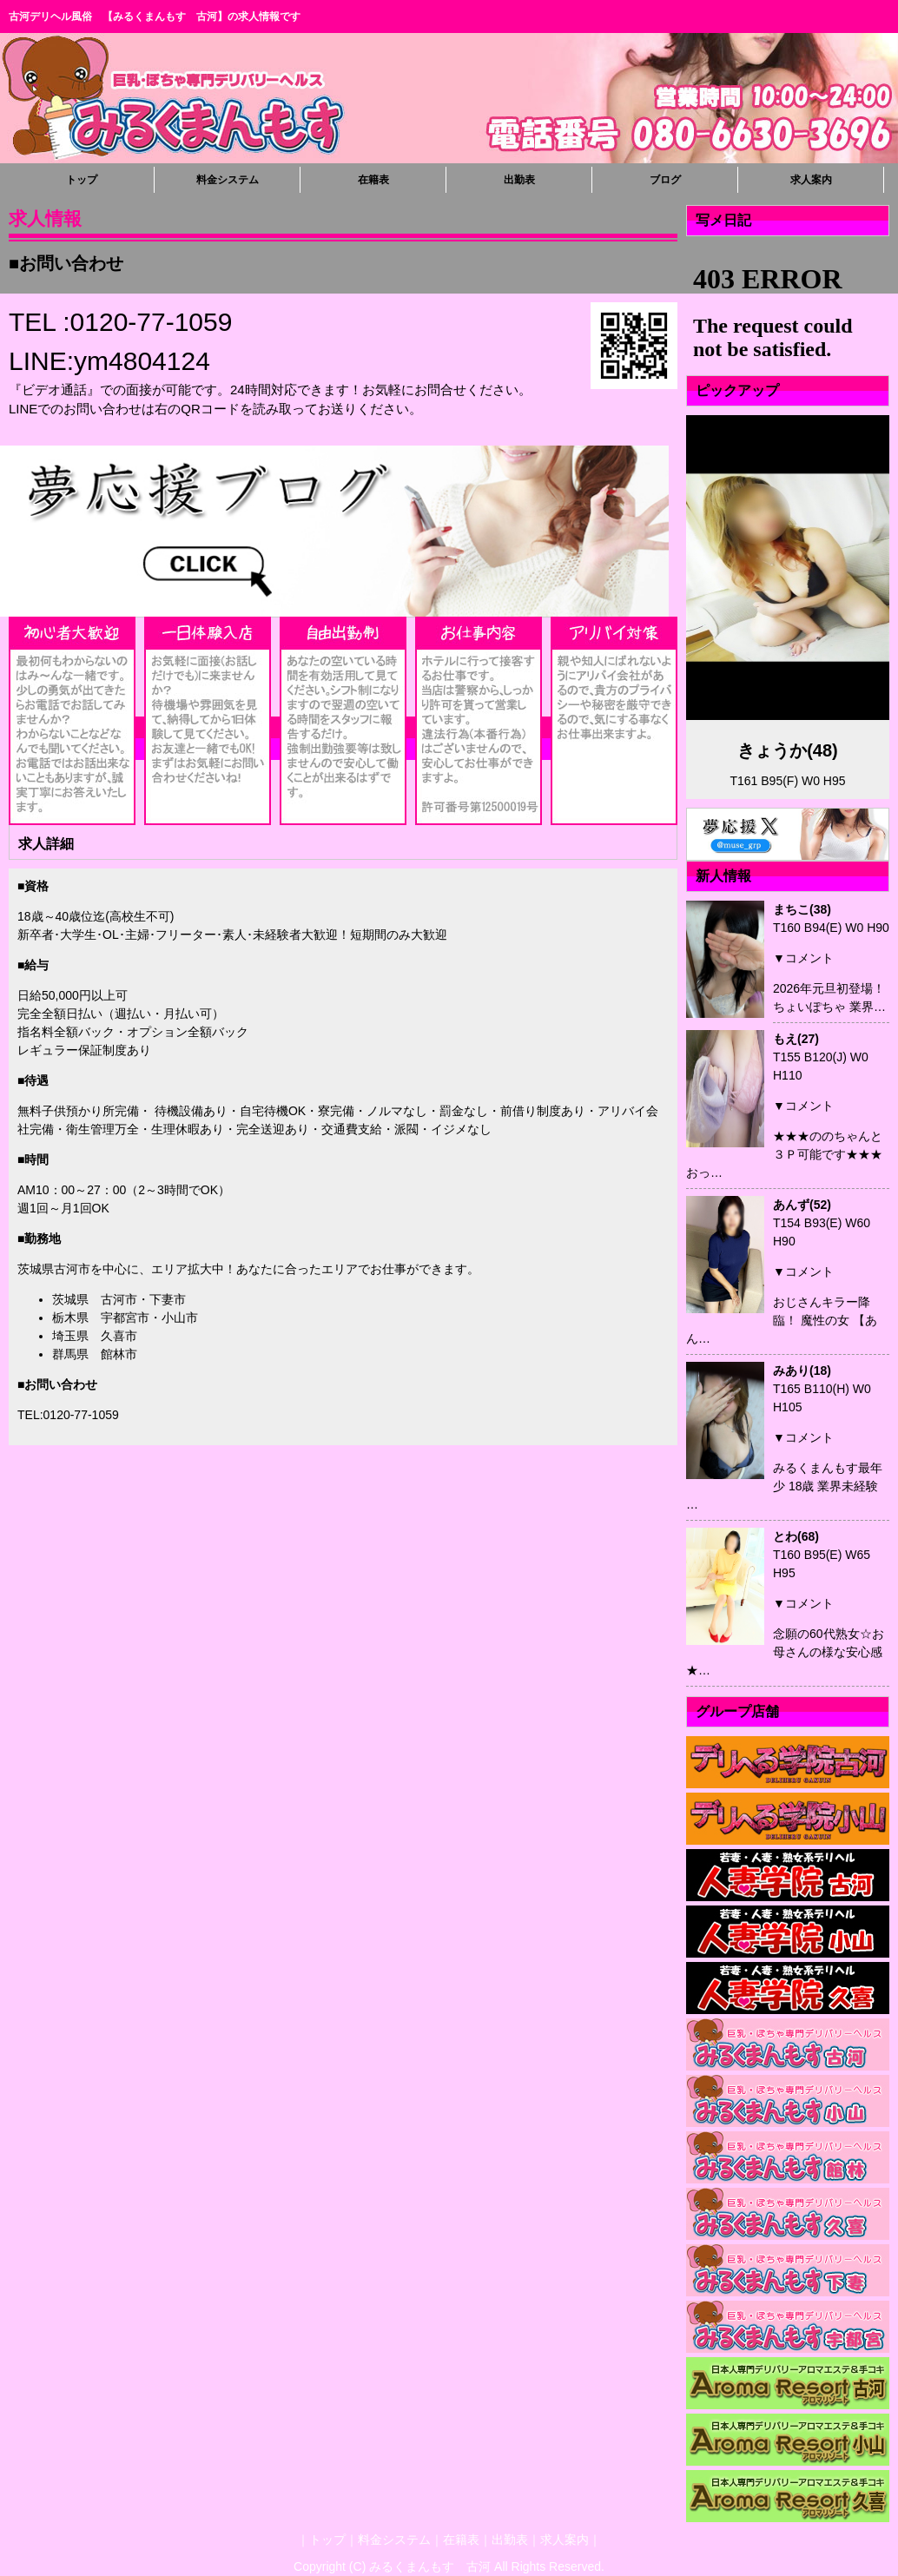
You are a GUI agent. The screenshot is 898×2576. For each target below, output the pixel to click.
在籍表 (373, 180)
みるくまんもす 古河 (430, 2566)
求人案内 (811, 180)
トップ (81, 180)
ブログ (665, 180)
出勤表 (519, 180)
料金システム (227, 180)
